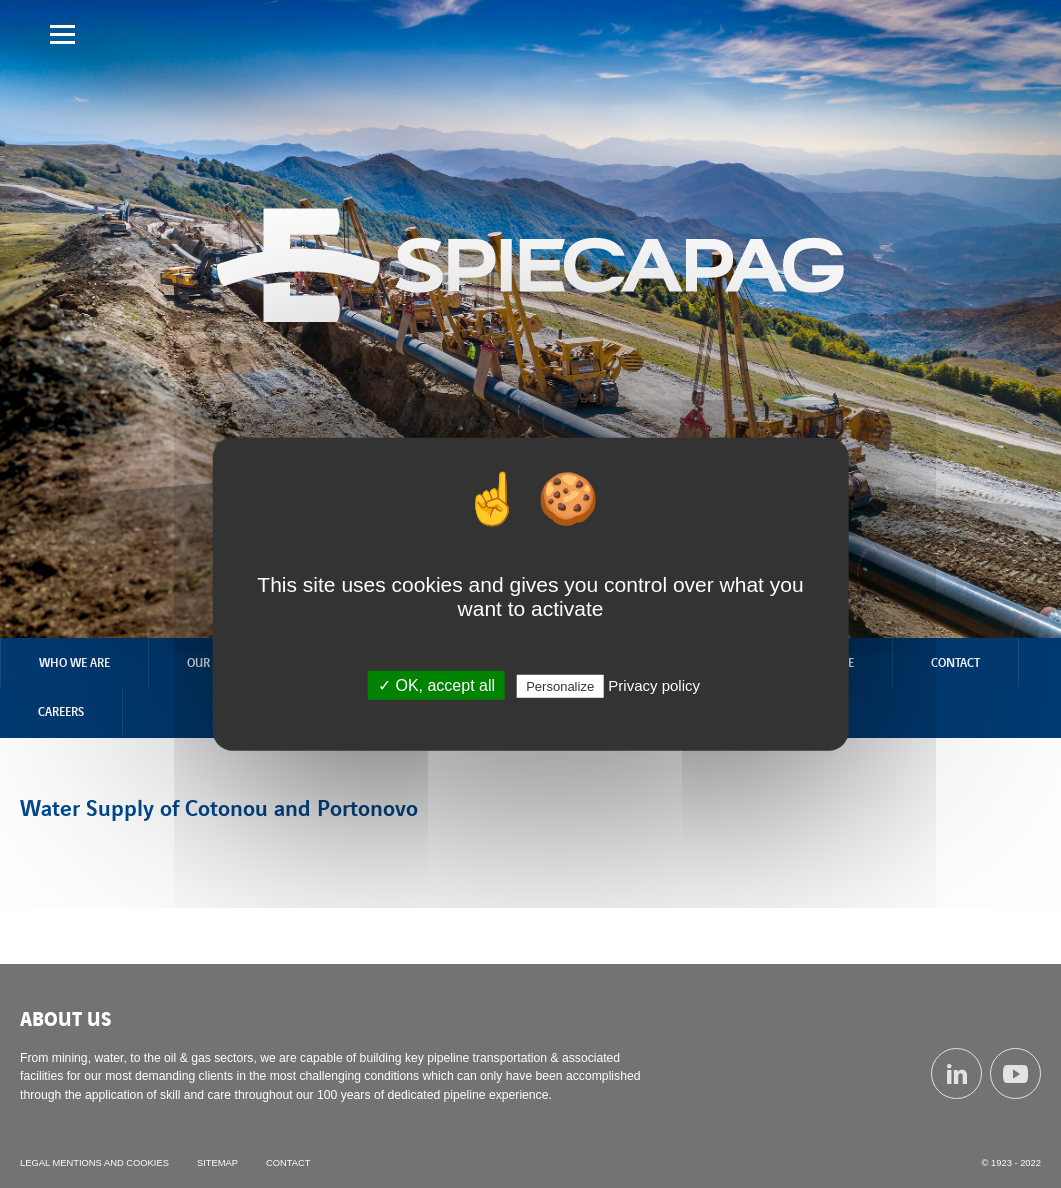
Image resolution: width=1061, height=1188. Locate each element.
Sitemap (217, 1163)
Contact (955, 662)
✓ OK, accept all (436, 684)
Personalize (560, 685)
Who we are (74, 662)
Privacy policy (654, 684)
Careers (61, 711)
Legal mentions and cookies (94, 1163)
